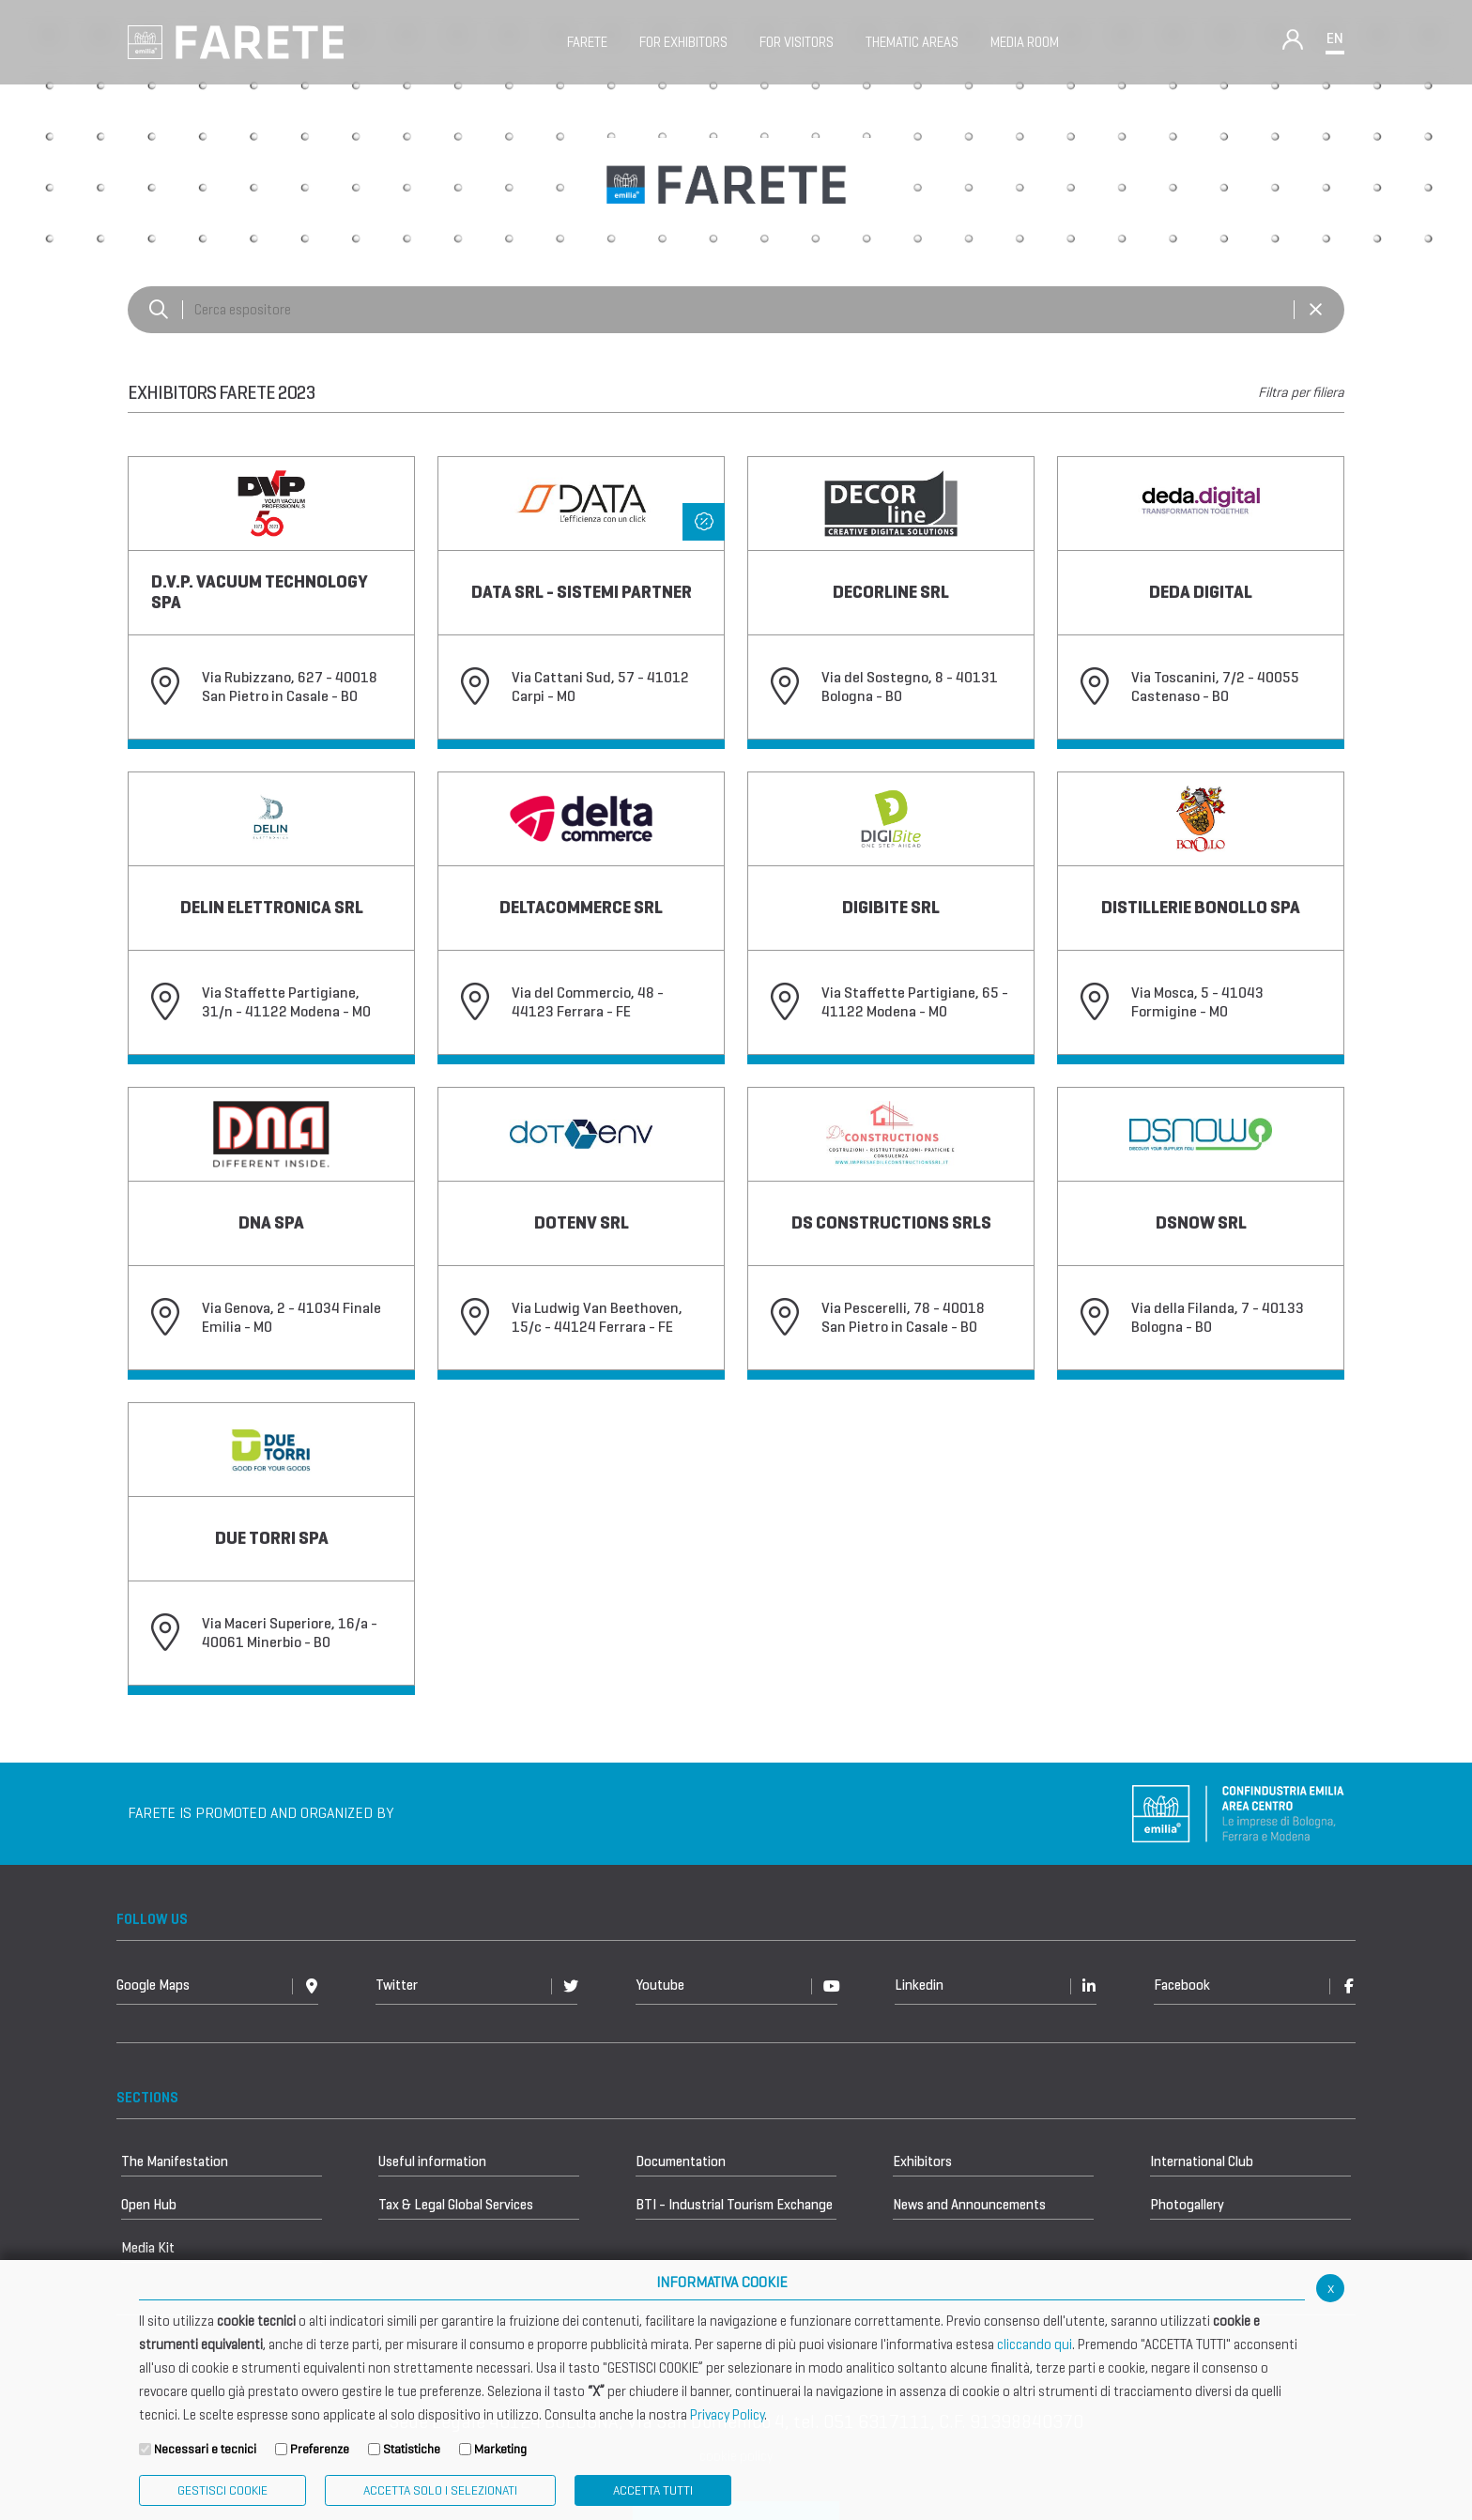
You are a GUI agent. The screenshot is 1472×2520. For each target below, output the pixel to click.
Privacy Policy (727, 2414)
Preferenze (319, 2449)
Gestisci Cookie (222, 2490)
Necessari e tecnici (205, 2449)
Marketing (500, 2449)
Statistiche (411, 2449)
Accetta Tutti (653, 2490)
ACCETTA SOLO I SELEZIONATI (440, 2490)
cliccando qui (1034, 2344)
